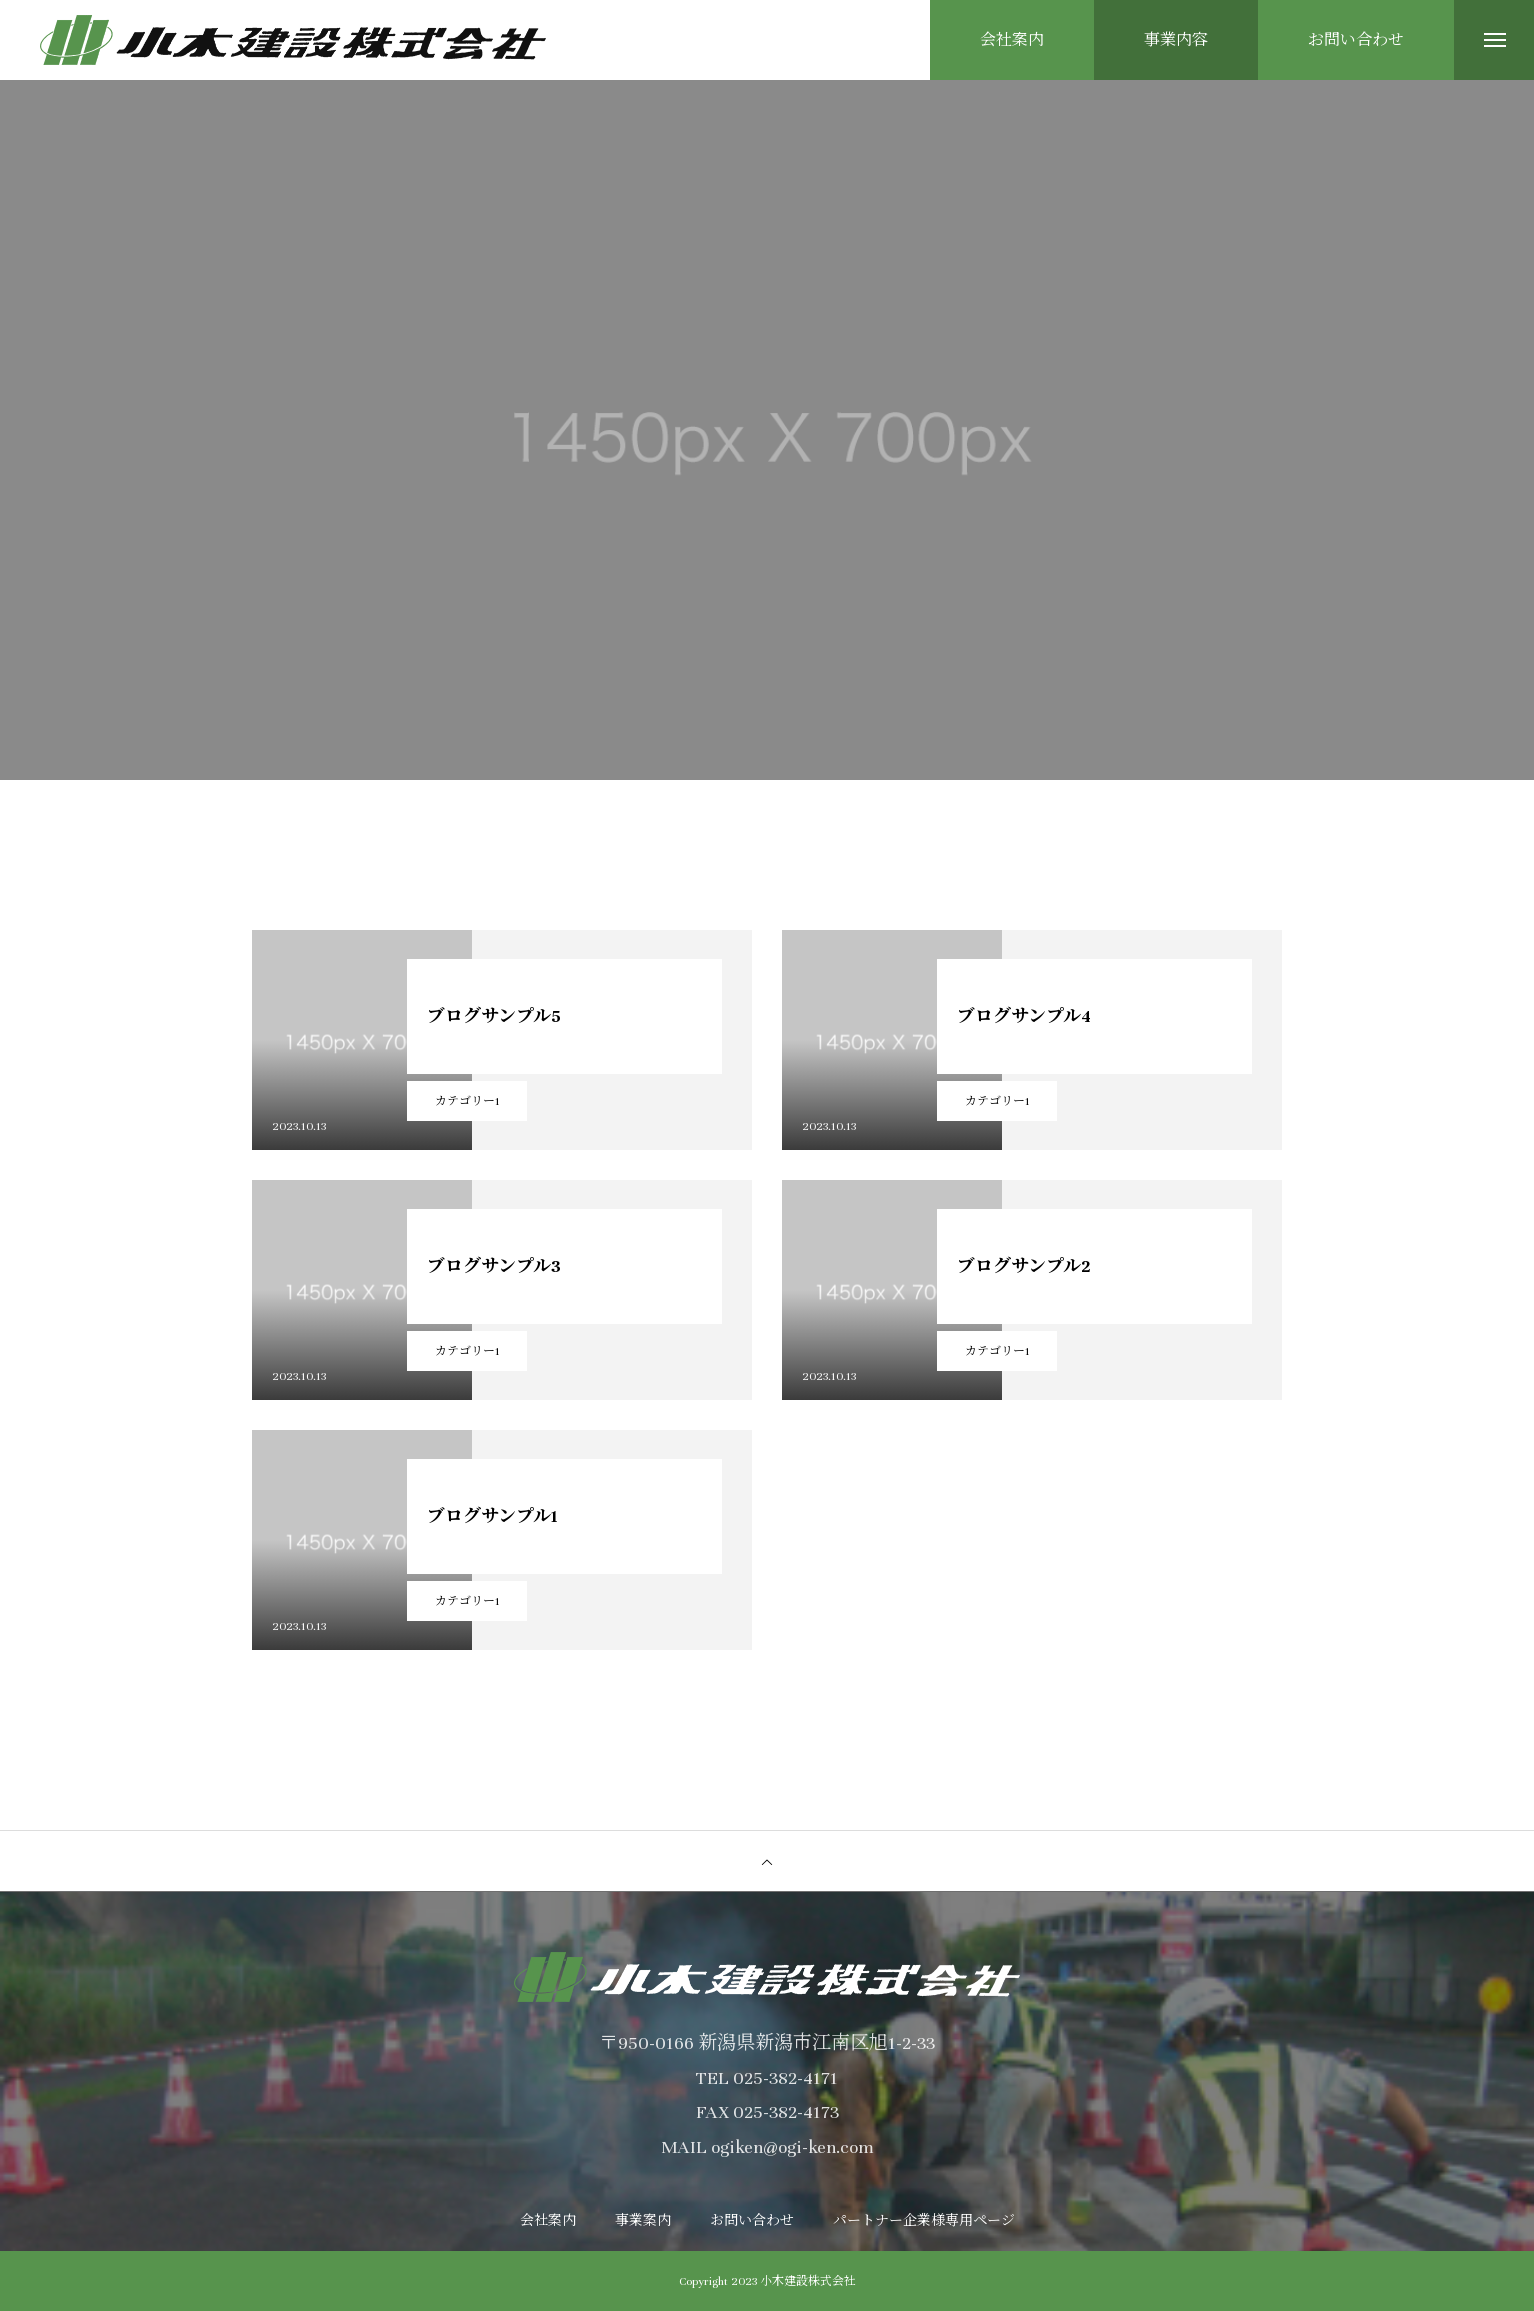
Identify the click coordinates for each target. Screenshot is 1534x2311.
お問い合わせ (752, 2221)
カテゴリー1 (467, 1101)
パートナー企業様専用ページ (924, 2221)
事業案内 (643, 2221)
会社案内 (548, 2221)
